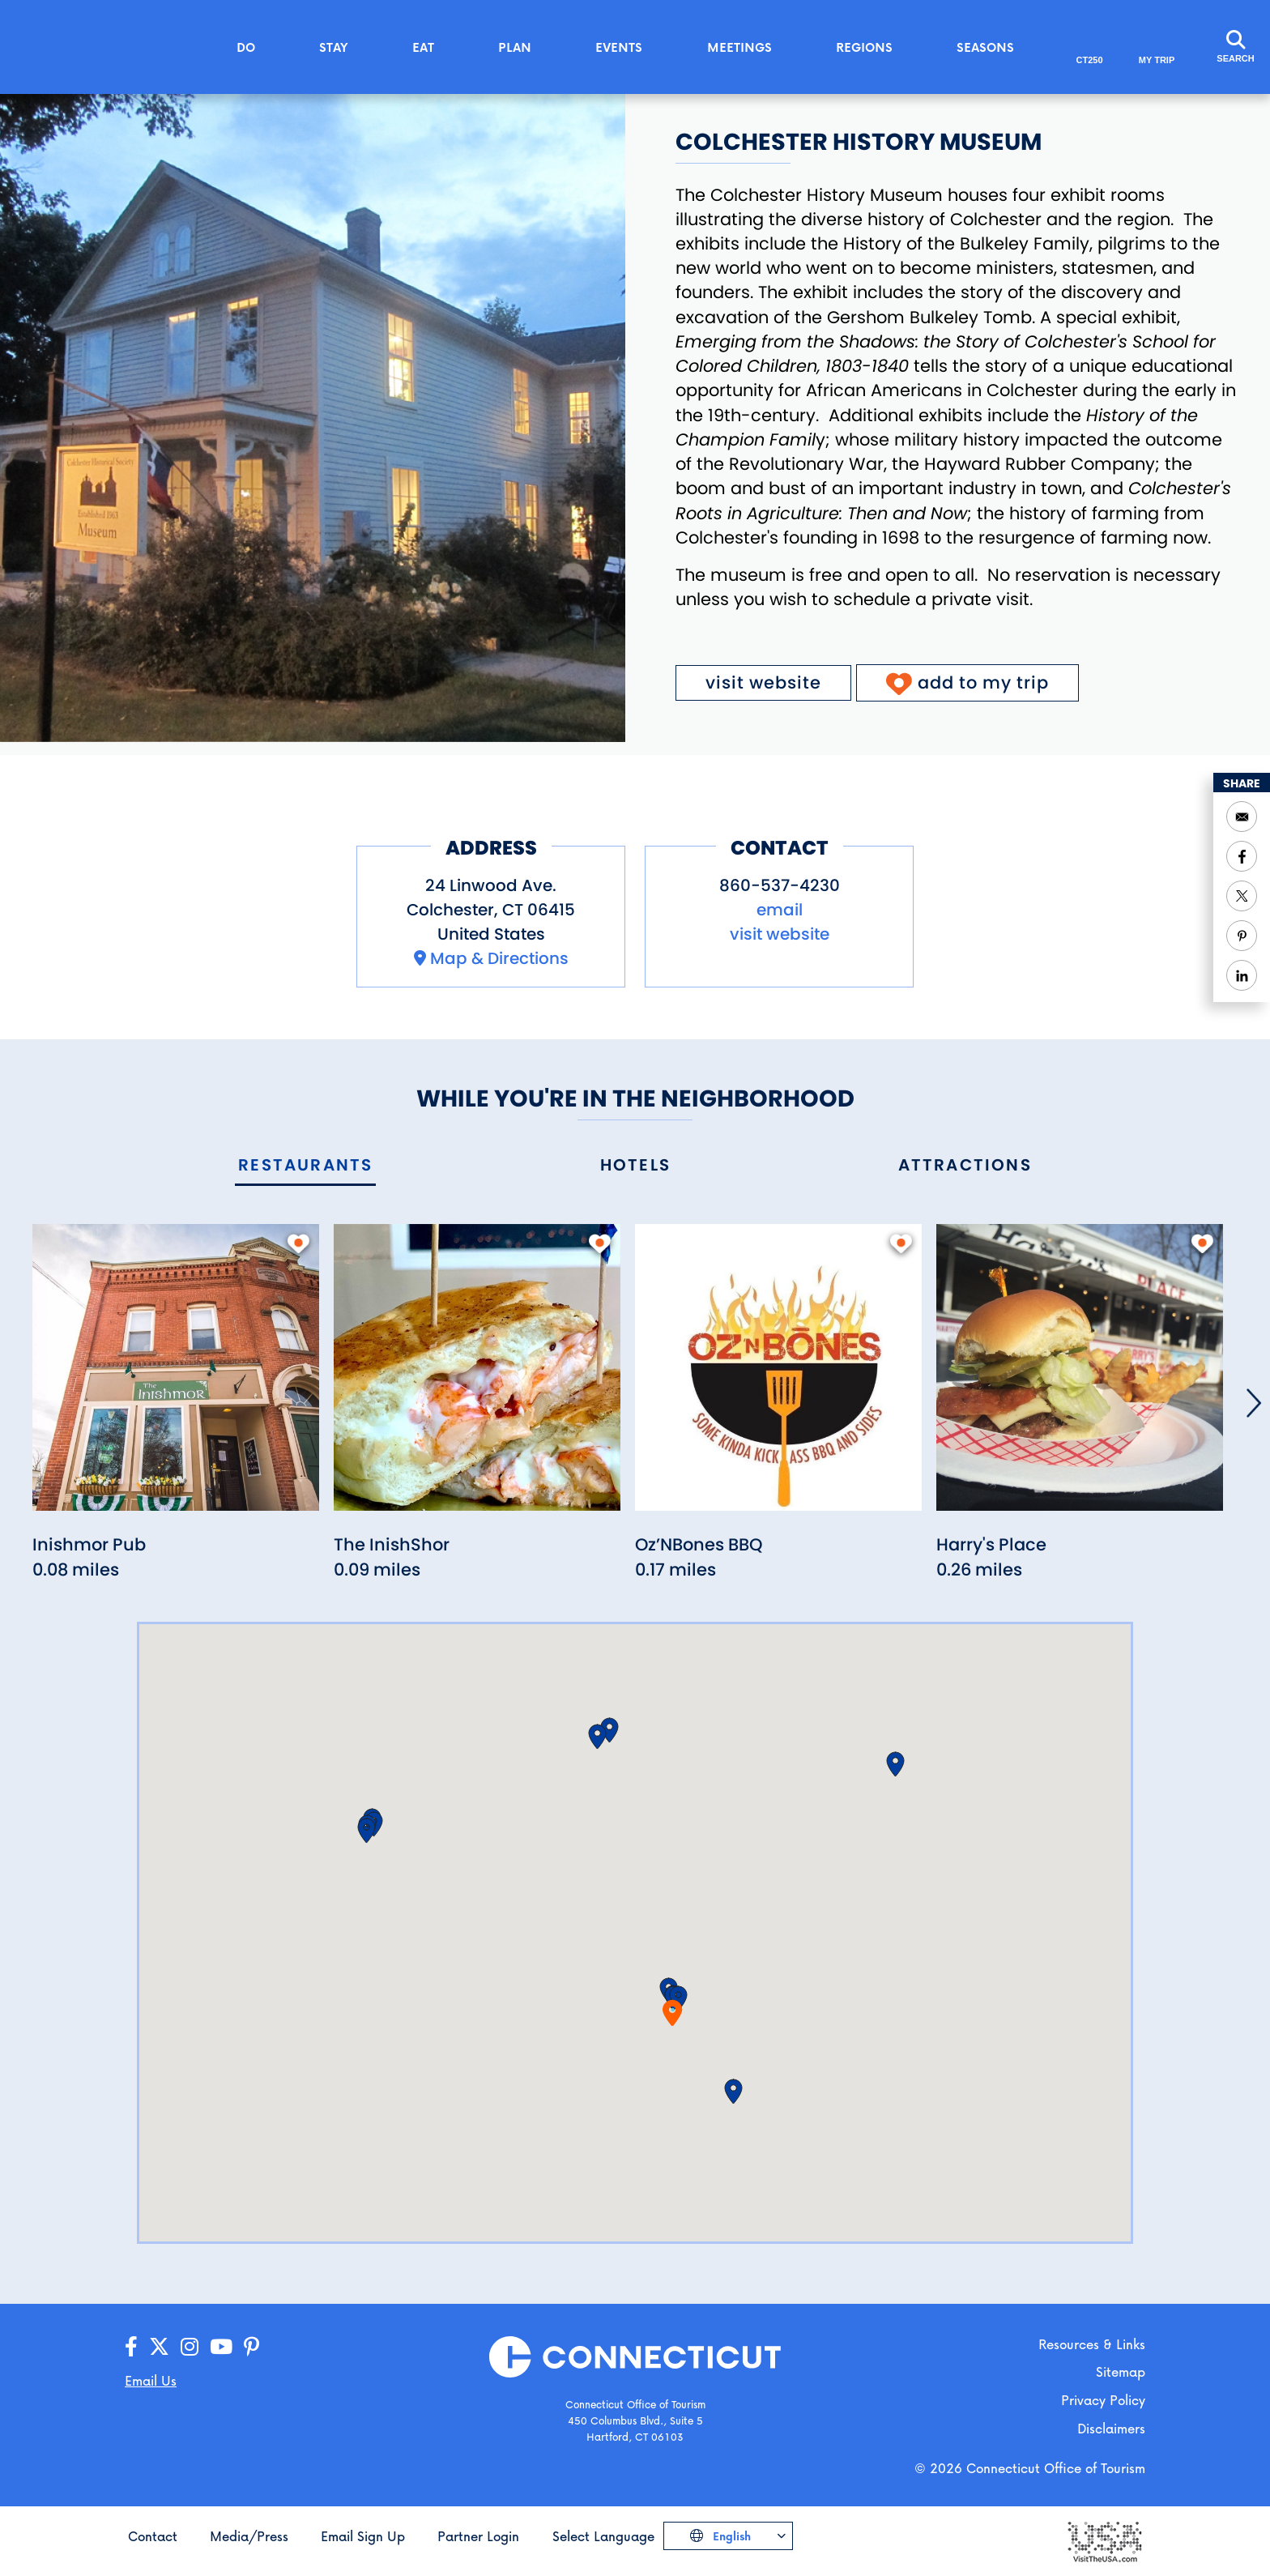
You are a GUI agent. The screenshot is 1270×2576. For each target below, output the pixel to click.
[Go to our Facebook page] (131, 2347)
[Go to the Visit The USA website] (1104, 2541)
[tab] (305, 1166)
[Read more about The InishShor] (477, 1376)
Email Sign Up (363, 2536)
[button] (678, 1998)
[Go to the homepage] (113, 46)
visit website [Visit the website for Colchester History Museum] (763, 682)
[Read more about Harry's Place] (1079, 1376)
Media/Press (249, 2536)
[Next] (1254, 1403)
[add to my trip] (298, 1243)
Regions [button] (864, 47)
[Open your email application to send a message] (1241, 816)
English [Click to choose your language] (730, 2535)
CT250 (1089, 60)
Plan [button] (514, 47)
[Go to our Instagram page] (189, 2347)
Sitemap (1120, 2371)
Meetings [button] (739, 47)
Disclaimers (1111, 2428)
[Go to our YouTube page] (221, 2347)
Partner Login (478, 2536)
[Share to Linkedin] (1241, 975)
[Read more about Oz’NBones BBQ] (778, 1376)
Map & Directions (499, 958)
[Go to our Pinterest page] (251, 2347)
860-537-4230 (779, 885)
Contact (152, 2536)
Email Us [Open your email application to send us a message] (151, 2380)
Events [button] (618, 47)
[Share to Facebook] (1241, 856)
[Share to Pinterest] (1241, 935)
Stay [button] (333, 47)
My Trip (1156, 60)
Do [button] (246, 47)
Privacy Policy (1103, 2400)
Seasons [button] (985, 47)
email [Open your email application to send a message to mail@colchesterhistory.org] (779, 909)
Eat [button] (423, 47)
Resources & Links (1091, 2344)
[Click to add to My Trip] (967, 683)
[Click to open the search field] (1235, 46)
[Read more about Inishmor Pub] (175, 1376)
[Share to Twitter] (1241, 896)
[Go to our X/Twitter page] (159, 2347)
